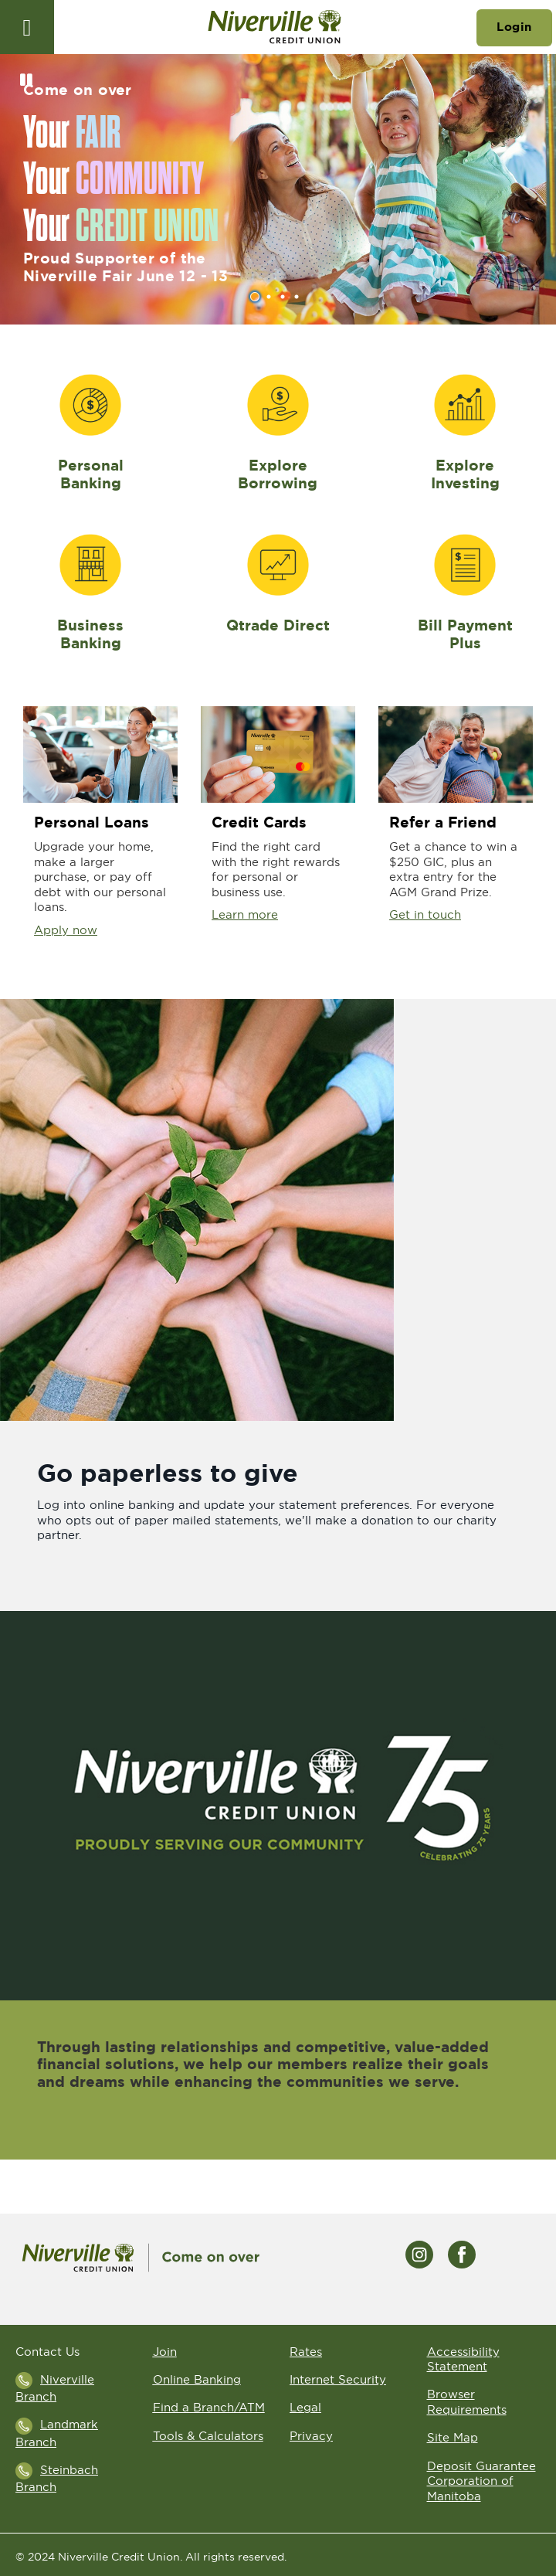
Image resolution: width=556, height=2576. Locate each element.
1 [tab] (257, 296)
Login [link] (514, 27)
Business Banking (90, 634)
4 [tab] (299, 296)
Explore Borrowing (277, 474)
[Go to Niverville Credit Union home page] (274, 27)
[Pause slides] (26, 80)
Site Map (452, 2437)
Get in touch (425, 914)
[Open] (27, 27)
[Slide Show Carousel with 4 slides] (278, 189)
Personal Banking (91, 474)
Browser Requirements (467, 2402)
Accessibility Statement (463, 2359)
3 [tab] (285, 296)
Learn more (245, 914)
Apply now (65, 930)
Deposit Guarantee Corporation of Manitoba (481, 2481)
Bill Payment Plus (465, 634)
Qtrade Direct (278, 625)
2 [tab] (271, 296)
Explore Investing (465, 474)
